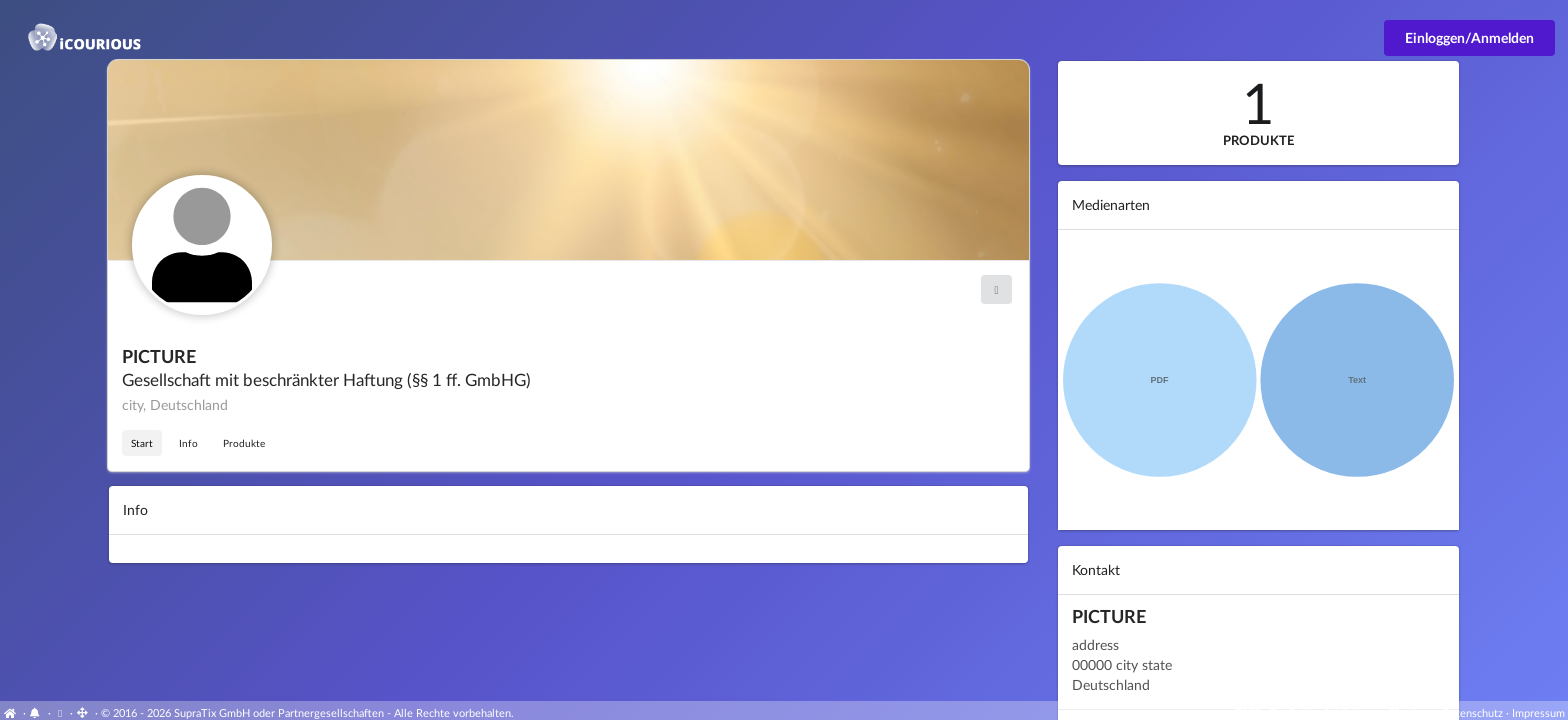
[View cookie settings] (60, 712)
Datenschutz (1473, 712)
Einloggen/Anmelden (1469, 37)
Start (142, 443)
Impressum (1538, 712)
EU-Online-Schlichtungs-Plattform (1351, 712)
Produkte (244, 443)
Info (188, 443)
